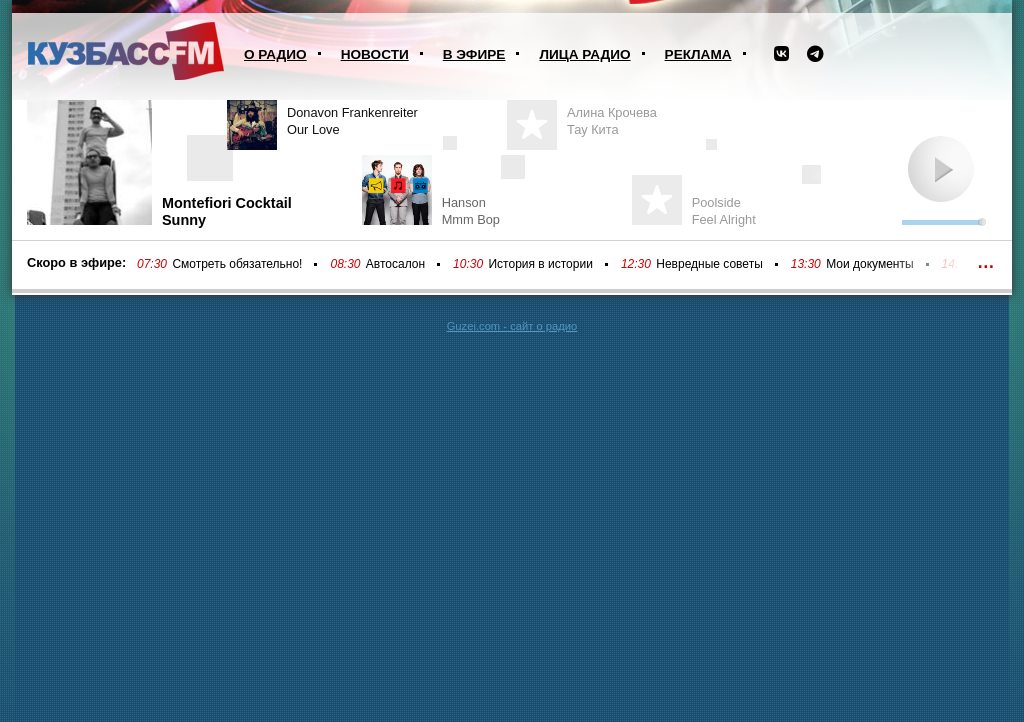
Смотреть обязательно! (237, 264)
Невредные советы (709, 264)
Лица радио (584, 54)
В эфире (474, 54)
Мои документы (869, 264)
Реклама (698, 54)
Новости (375, 54)
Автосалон (395, 264)
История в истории (540, 264)
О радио (275, 54)
